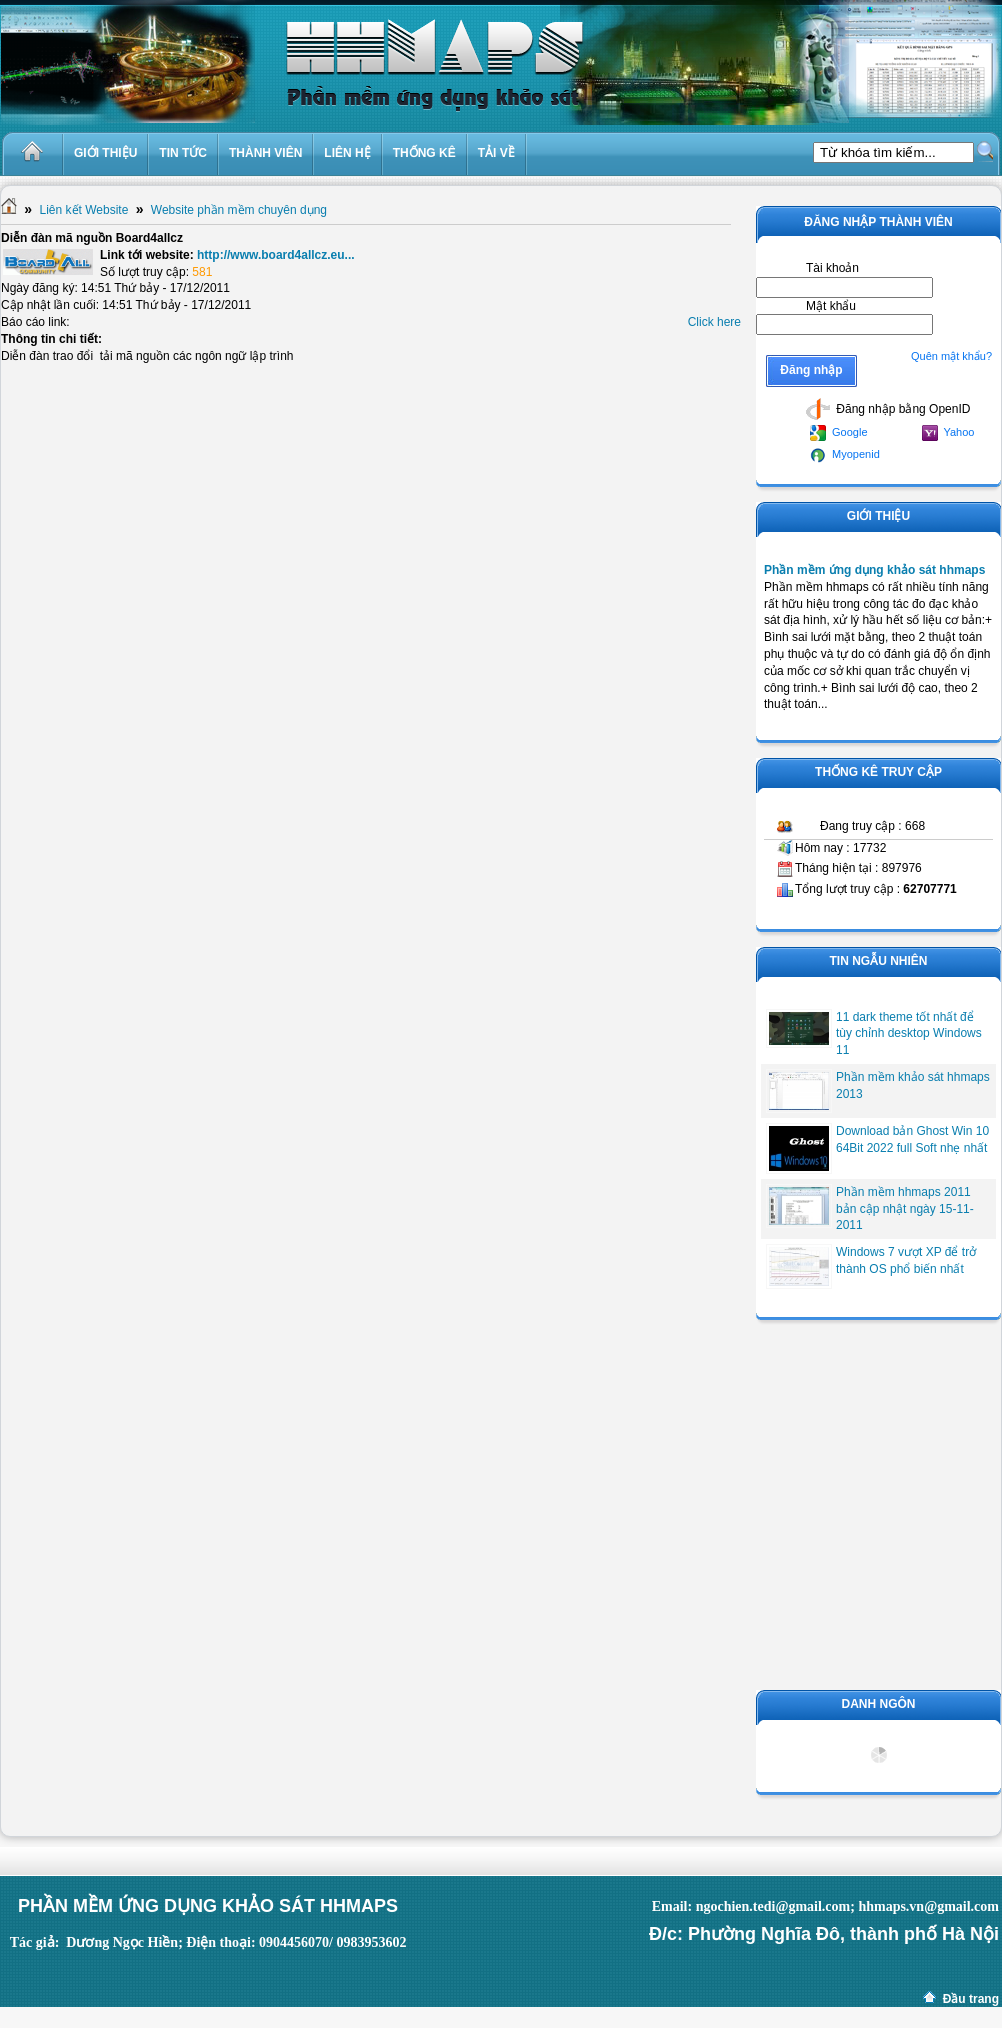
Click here (714, 322)
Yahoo (948, 433)
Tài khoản (832, 268)
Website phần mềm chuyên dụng (239, 210)
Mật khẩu (831, 306)
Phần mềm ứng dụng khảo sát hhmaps (874, 570)
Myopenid (845, 455)
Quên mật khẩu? (951, 356)
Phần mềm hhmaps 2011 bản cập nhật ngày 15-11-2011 (905, 1209)
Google (839, 433)
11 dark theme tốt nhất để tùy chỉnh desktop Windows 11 (909, 1034)
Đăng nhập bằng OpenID (888, 409)
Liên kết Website (83, 210)
